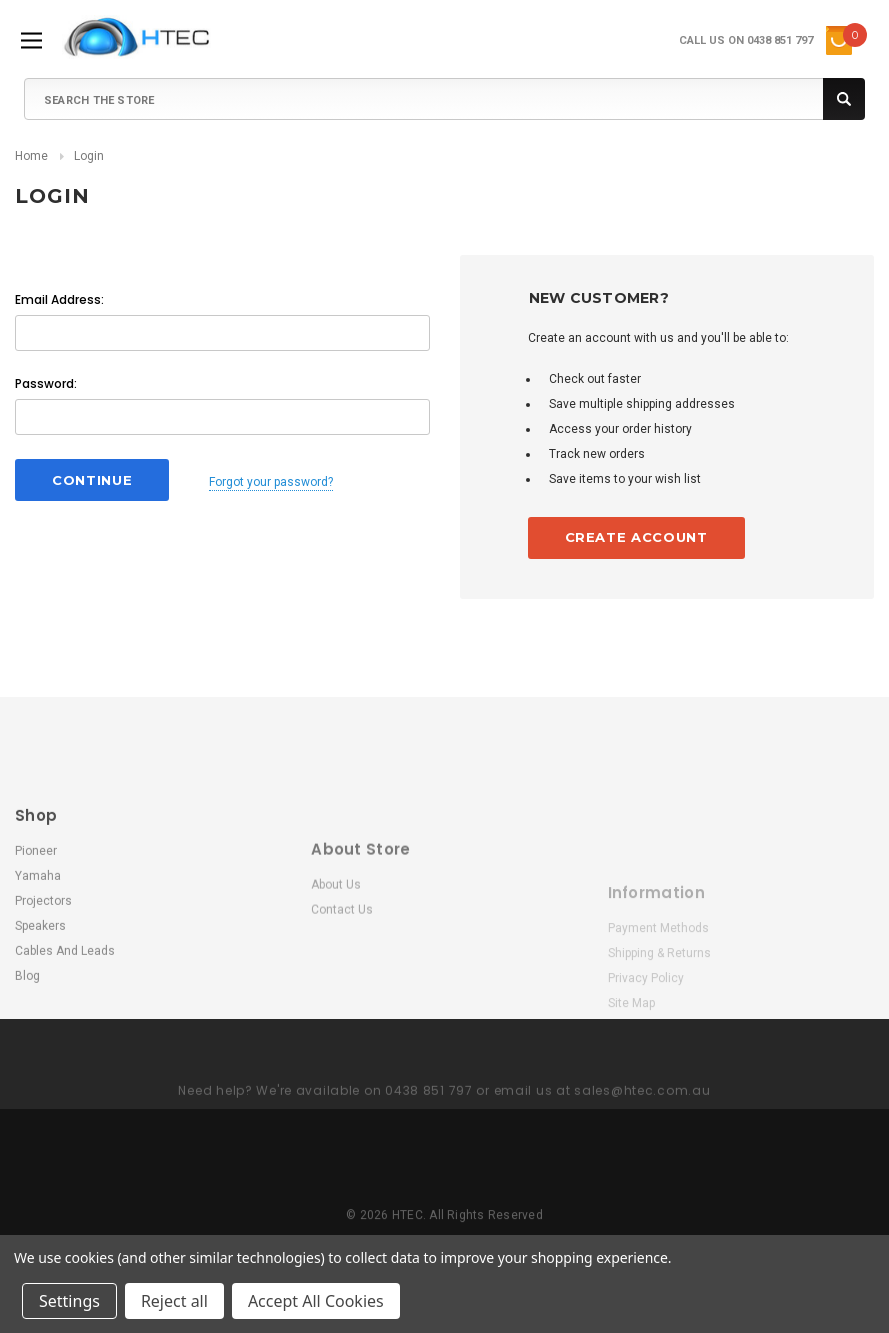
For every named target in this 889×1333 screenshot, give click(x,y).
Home (31, 156)
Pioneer (36, 956)
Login (89, 156)
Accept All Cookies (316, 1301)
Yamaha (38, 981)
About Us (336, 983)
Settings (69, 1301)
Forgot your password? (271, 482)
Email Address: (59, 299)
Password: (46, 383)
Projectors (43, 1006)
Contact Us (342, 1008)
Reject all (174, 1301)
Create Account (636, 537)
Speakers (40, 1031)
